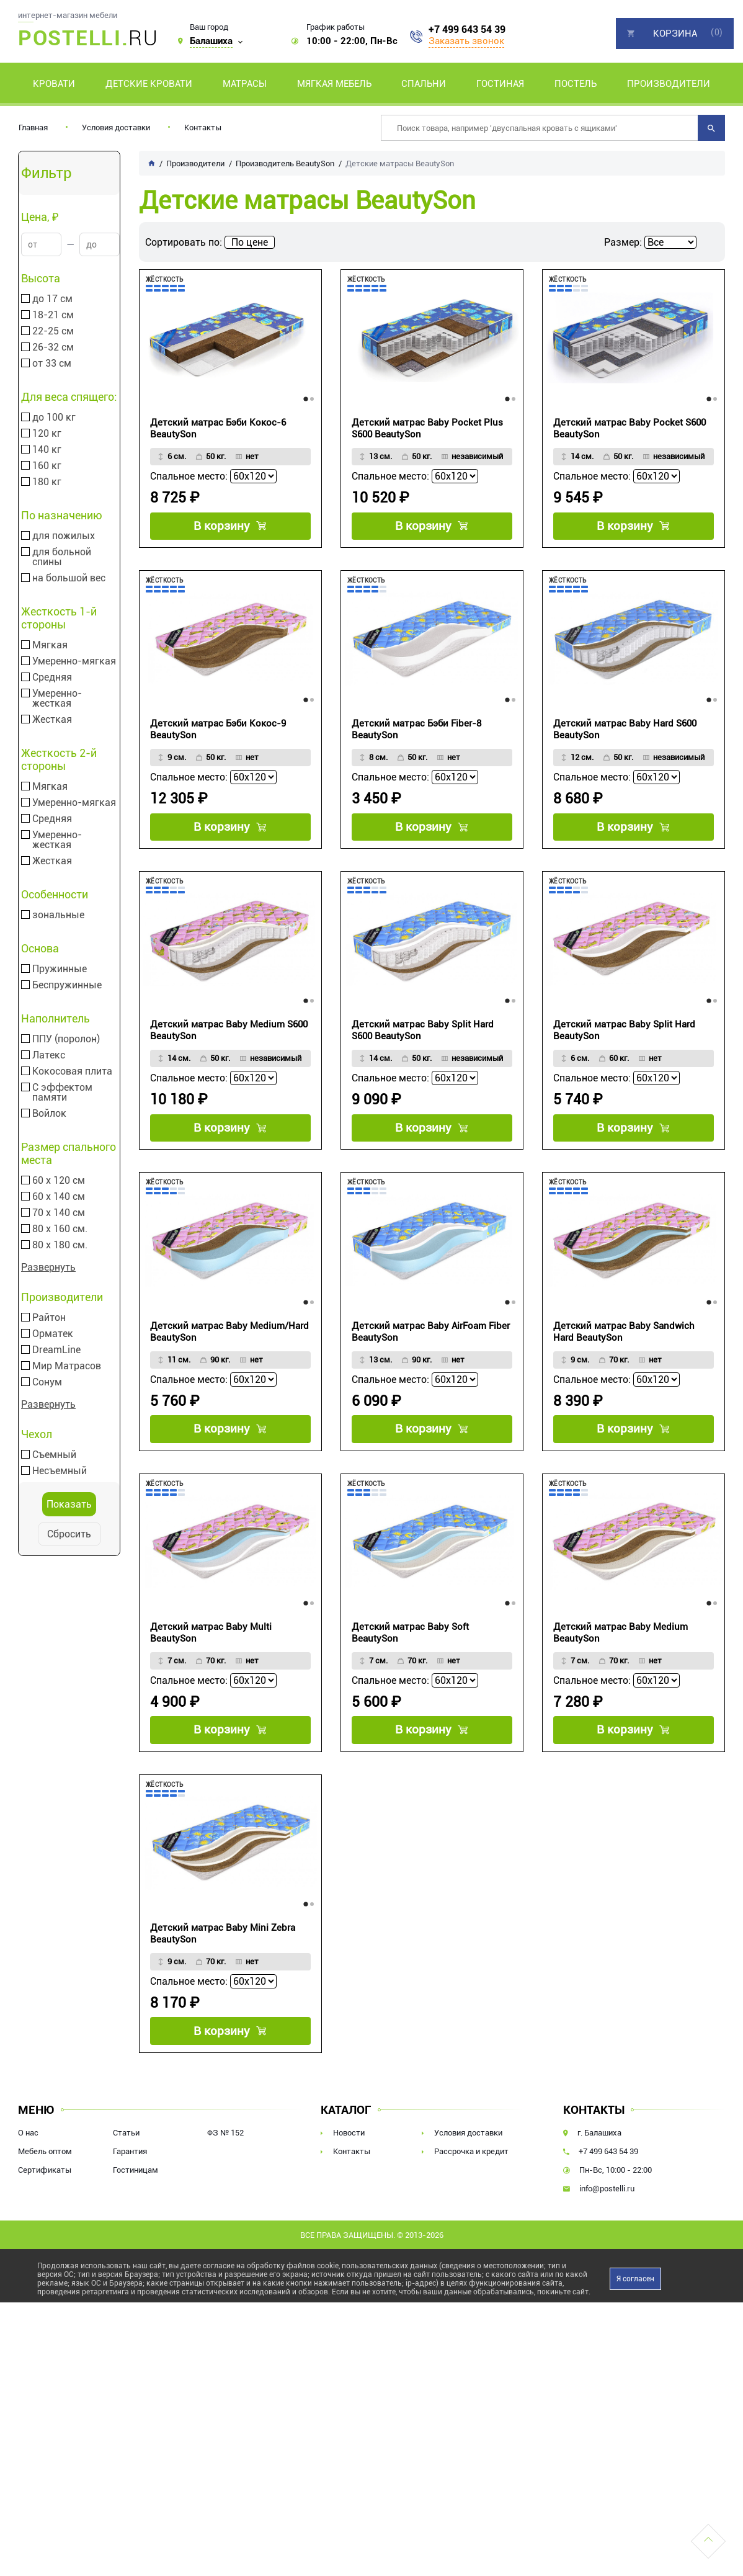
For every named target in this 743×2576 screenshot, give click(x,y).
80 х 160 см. (59, 1229)
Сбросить (69, 1534)
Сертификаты (44, 2214)
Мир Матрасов (66, 1366)
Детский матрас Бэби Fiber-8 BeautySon (416, 736)
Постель (575, 83)
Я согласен (635, 2323)
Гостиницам (135, 2214)
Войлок (49, 1114)
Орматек (52, 1334)
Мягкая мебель (334, 83)
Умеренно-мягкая (74, 661)
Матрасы (245, 83)
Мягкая (50, 645)
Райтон (49, 1318)
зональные (58, 915)
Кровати (54, 83)
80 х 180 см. (59, 1245)
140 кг (46, 450)
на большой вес (68, 578)
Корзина (675, 33)
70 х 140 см (58, 1213)
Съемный (54, 1455)
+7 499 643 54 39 (467, 29)
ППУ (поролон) (66, 1039)
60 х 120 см (58, 1181)
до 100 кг (54, 418)
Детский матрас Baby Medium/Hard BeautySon (229, 1354)
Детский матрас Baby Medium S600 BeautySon (229, 1045)
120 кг (46, 434)
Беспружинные (67, 985)
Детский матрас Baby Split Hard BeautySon (624, 1045)
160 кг (46, 466)
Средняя (52, 677)
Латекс (48, 1055)
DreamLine (56, 1350)
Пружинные (59, 969)
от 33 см (51, 364)
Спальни (423, 83)
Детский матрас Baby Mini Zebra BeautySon (222, 1970)
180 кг (46, 482)
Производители (668, 83)
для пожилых (63, 536)
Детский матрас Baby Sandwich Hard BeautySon (624, 1354)
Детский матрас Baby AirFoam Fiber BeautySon (431, 1354)
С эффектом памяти (62, 1092)
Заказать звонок (466, 41)
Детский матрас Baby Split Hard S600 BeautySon (423, 1045)
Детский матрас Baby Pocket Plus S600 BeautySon (427, 428)
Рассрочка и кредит (471, 2196)
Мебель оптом (45, 2196)
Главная (33, 127)
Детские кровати (148, 83)
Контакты (202, 127)
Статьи (126, 2177)
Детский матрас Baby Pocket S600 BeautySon (629, 428)
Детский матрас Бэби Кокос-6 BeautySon (218, 428)
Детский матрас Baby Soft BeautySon (410, 1662)
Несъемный (59, 1471)
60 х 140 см (58, 1197)
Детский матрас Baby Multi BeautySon (211, 1662)
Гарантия (130, 2196)
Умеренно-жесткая (57, 699)
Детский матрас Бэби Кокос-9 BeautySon (218, 736)
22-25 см (53, 331)
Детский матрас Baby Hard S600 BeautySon (624, 736)
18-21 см (53, 315)
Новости (349, 2177)
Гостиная (500, 83)
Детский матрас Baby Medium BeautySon (620, 1662)
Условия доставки (116, 127)
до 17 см (52, 299)
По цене (249, 242)
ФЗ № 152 (225, 2177)
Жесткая (52, 720)
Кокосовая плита (72, 1071)
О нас (28, 2177)
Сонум (47, 1382)
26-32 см (53, 347)
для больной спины (61, 557)
